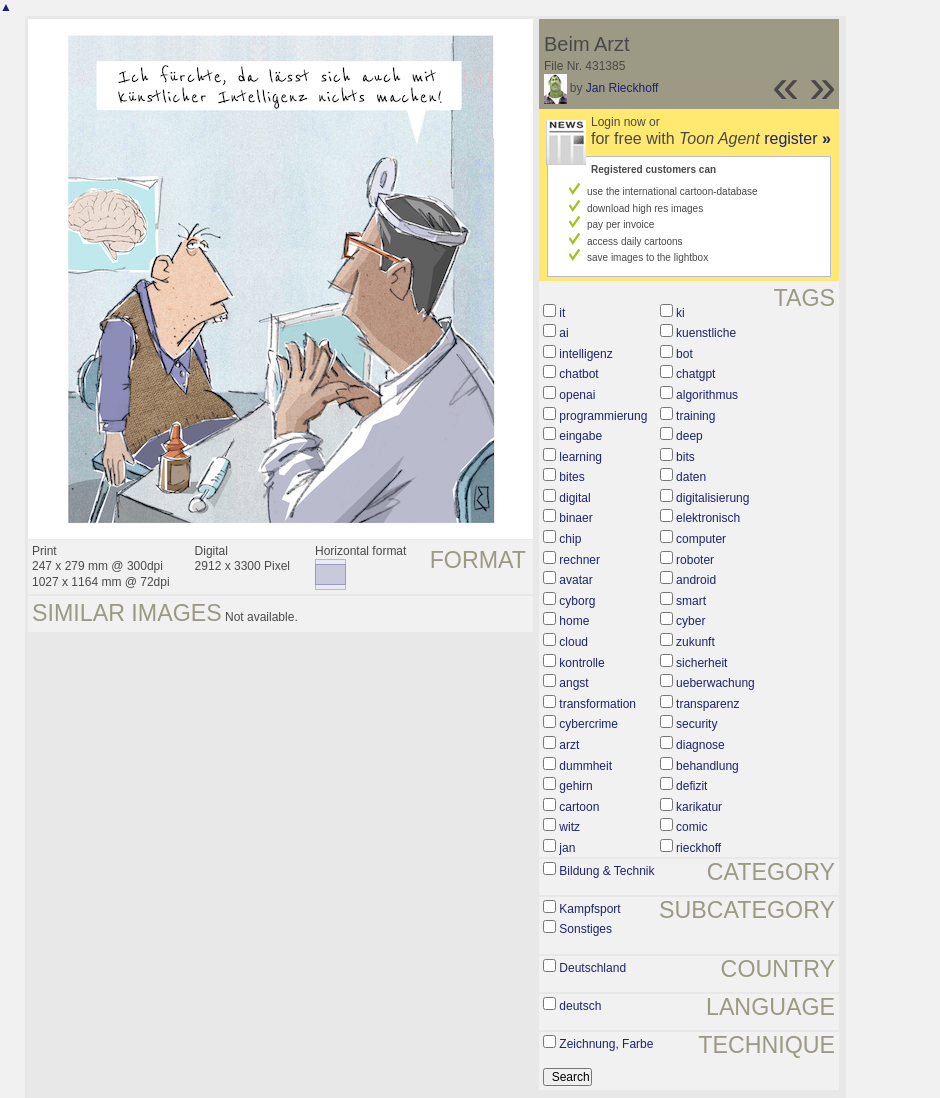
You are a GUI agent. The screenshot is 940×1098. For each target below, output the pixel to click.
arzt (569, 745)
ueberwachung (715, 683)
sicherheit (701, 663)
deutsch (580, 1006)
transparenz (707, 704)
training (695, 416)
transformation (597, 704)
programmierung (603, 416)
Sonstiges (585, 929)
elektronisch (708, 518)
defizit (691, 786)
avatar (575, 580)
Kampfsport (589, 909)
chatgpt (695, 374)
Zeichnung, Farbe (606, 1044)
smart (691, 601)
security (696, 724)
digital (574, 498)
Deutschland (592, 968)
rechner (579, 560)
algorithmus (707, 395)
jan (567, 848)
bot (684, 354)
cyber (690, 621)
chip (570, 539)
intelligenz (585, 354)
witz (569, 827)
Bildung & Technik (606, 871)
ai (563, 333)
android (696, 580)
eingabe (580, 436)
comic (691, 827)
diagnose (700, 745)
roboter (695, 560)
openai (577, 395)
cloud (573, 642)
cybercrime (588, 724)
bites (571, 477)
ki (680, 313)
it (562, 313)
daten (691, 477)
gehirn (575, 786)
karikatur (699, 807)
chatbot (578, 374)
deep (689, 436)
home (574, 621)
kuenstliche (706, 333)
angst (573, 683)
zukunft (695, 642)
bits (685, 457)
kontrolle (581, 663)
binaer (575, 518)
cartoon (579, 807)
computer (701, 539)
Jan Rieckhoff (622, 88)
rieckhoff (698, 848)
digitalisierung (712, 498)
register (797, 138)
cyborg (577, 601)
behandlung (707, 766)
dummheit (585, 766)
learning (580, 457)
